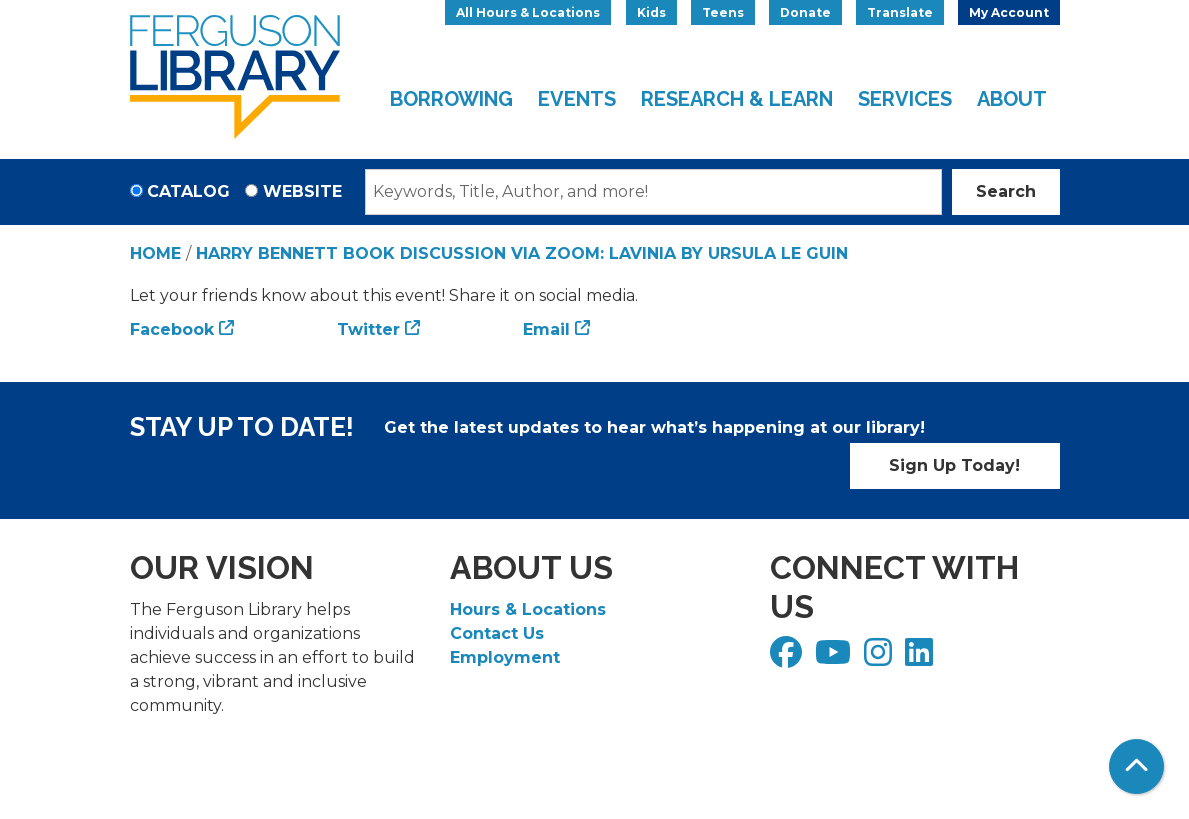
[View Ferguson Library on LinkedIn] (921, 658)
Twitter (368, 329)
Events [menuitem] (577, 99)
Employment (505, 657)
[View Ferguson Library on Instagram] (880, 658)
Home (155, 253)
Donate (805, 12)
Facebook (172, 329)
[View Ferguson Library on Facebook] (788, 658)
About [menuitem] (1012, 99)
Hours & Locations (528, 609)
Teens (723, 12)
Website (302, 191)
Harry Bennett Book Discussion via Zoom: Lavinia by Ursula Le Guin (522, 253)
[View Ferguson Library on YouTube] (835, 658)
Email (546, 329)
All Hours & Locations (528, 12)
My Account (1009, 12)
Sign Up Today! (954, 465)
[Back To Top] (1136, 766)
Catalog (188, 191)
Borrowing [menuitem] (451, 99)
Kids (651, 12)
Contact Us (497, 633)
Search (1006, 191)
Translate (900, 12)
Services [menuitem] (905, 99)
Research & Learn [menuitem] (737, 99)
